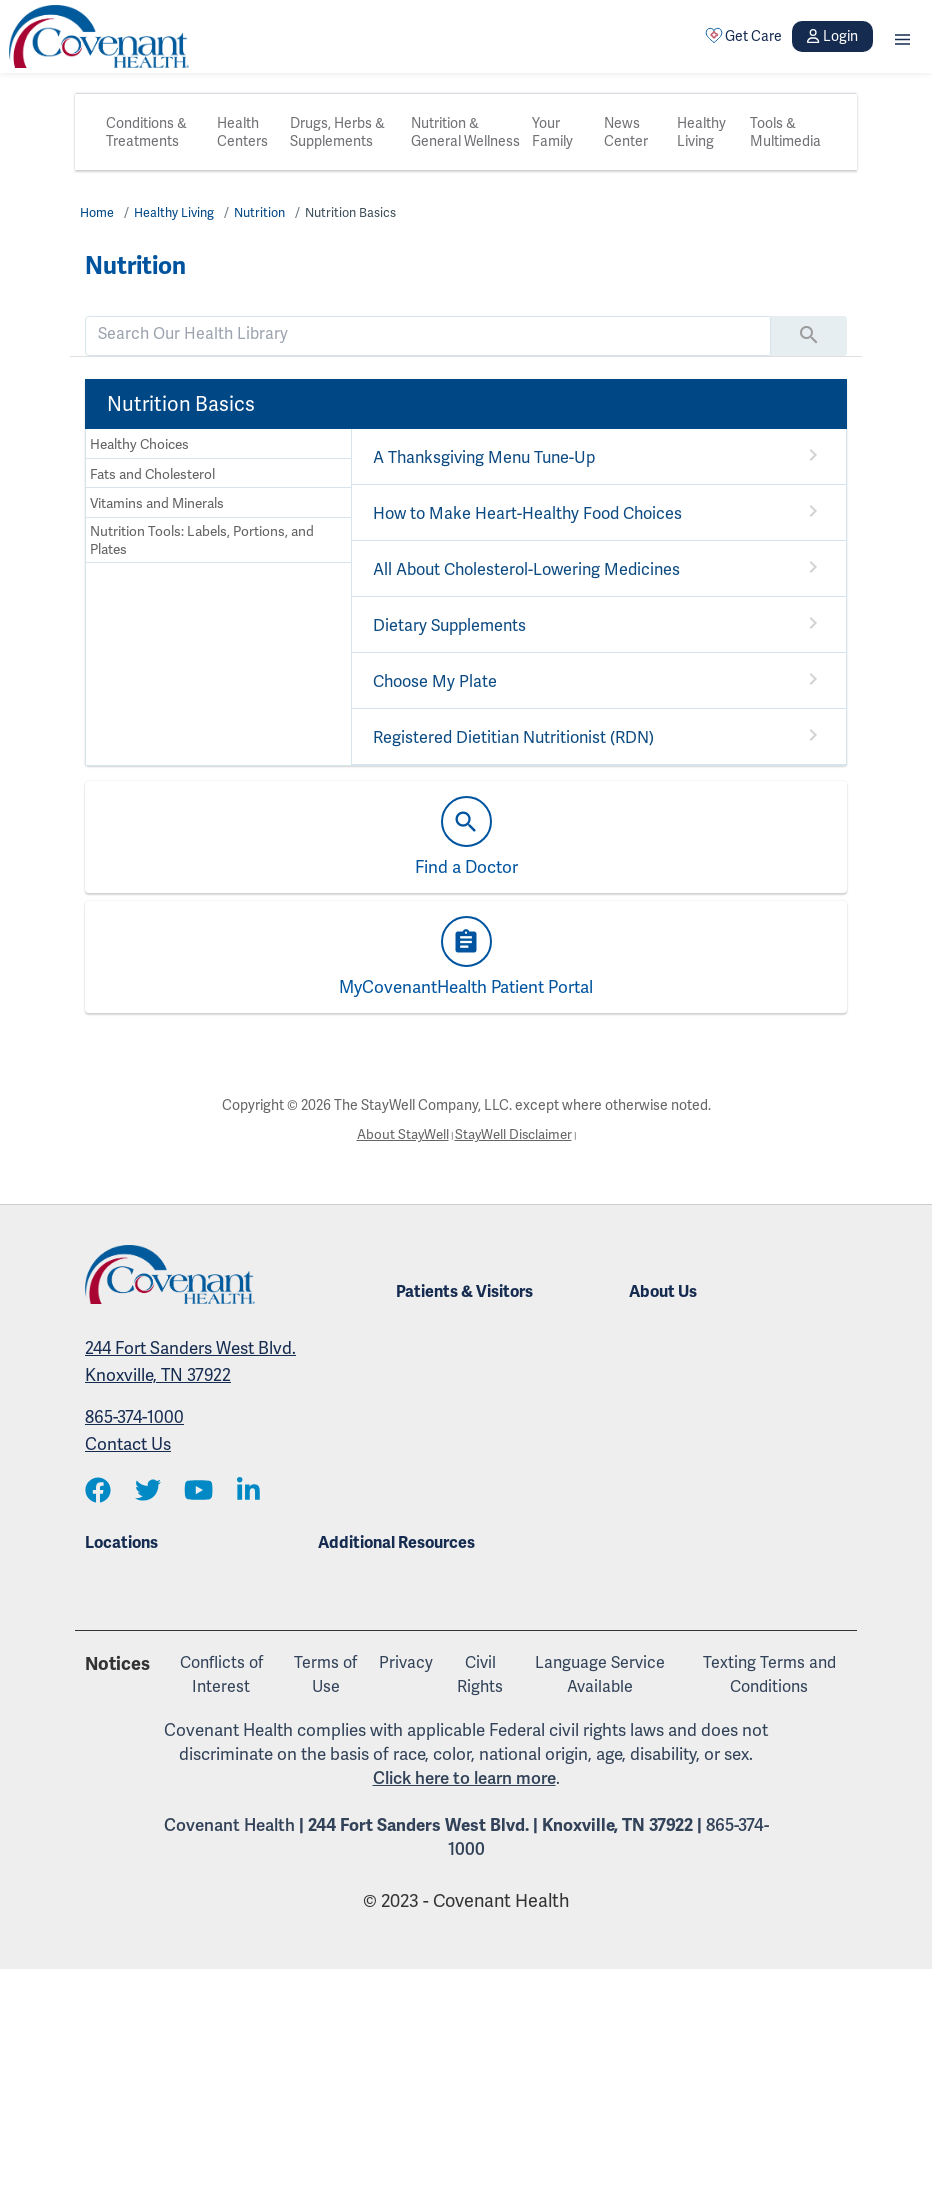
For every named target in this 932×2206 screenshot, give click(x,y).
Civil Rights (480, 1673)
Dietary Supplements (449, 625)
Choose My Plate (434, 681)
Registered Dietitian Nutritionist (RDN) (513, 737)
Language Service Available (600, 1673)
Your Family (552, 132)
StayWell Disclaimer (515, 1135)
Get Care (744, 36)
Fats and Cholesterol (152, 474)
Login (832, 36)
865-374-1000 (134, 1418)
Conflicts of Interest (221, 1673)
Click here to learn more (464, 1777)
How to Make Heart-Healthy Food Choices (527, 513)
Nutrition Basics (360, 212)
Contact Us (128, 1445)
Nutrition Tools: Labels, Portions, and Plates (200, 541)
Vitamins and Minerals (156, 504)
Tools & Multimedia (785, 132)
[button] (902, 36)
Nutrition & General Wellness (465, 132)
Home (97, 212)
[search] (428, 334)
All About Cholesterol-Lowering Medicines (526, 569)
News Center (626, 132)
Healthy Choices (139, 444)
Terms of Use (325, 1673)
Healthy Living (701, 132)
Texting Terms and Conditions (769, 1673)
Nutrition (265, 212)
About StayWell (399, 1135)
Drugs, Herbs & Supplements (337, 132)
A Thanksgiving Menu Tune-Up (483, 457)
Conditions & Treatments (146, 132)
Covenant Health (229, 1825)
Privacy (406, 1661)
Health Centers (242, 132)
